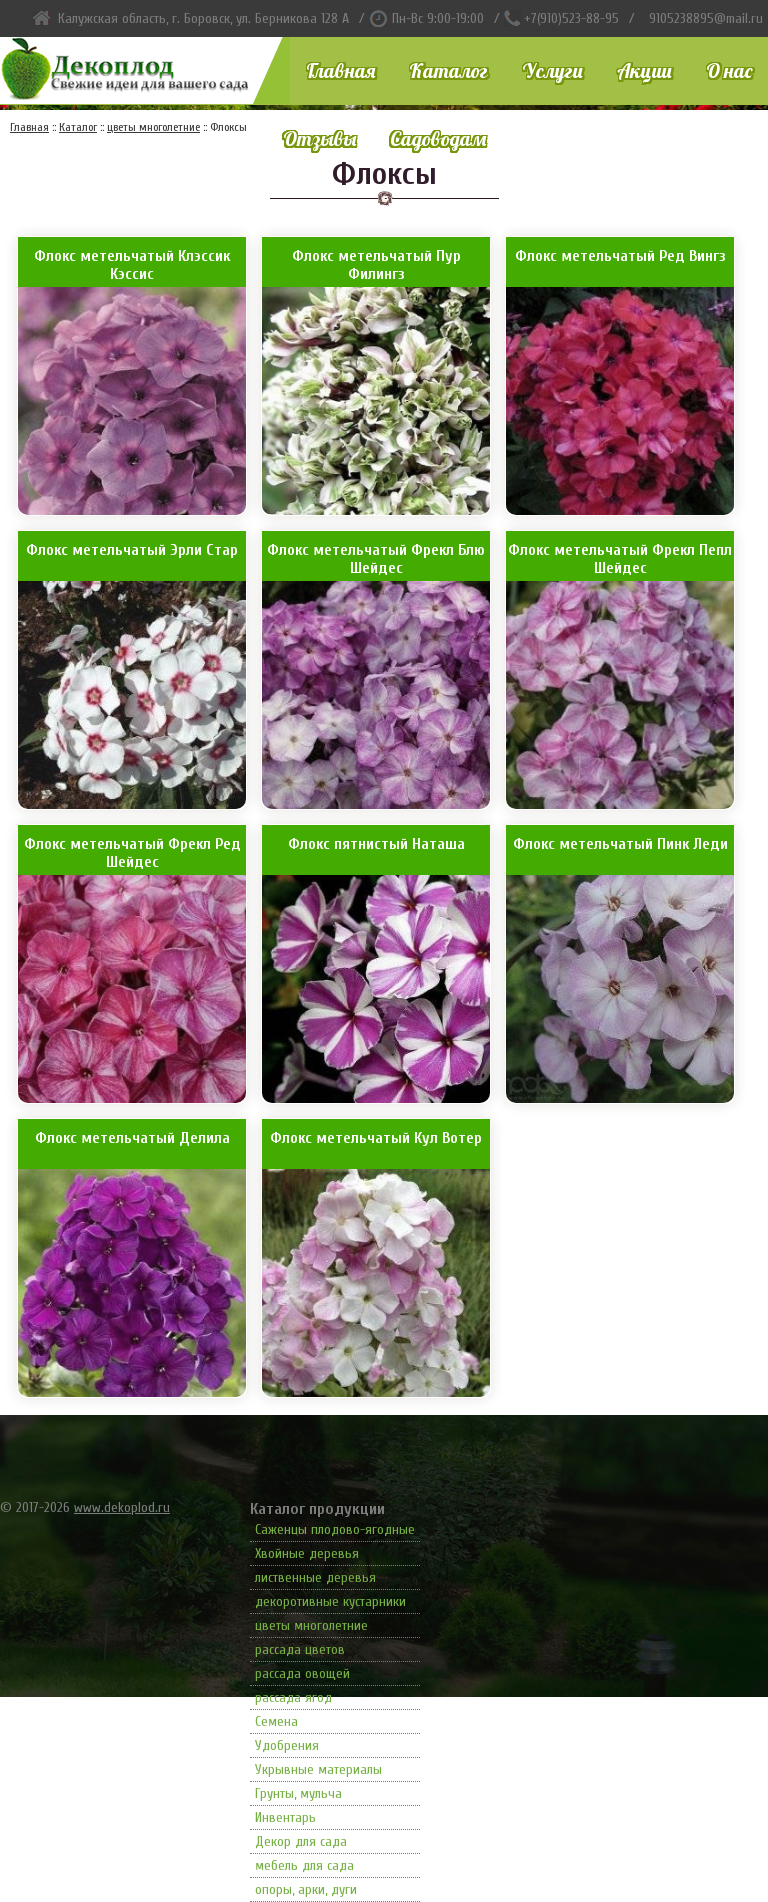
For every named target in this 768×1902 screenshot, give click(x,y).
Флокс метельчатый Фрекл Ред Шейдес (132, 853)
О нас (729, 70)
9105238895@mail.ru (706, 18)
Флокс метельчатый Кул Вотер (376, 1138)
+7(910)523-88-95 (571, 18)
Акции (644, 70)
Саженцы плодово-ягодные (335, 1529)
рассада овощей (302, 1673)
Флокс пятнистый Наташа (376, 844)
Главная (340, 70)
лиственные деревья (315, 1577)
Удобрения (287, 1745)
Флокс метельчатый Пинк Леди (620, 844)
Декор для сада (301, 1841)
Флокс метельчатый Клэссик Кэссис (132, 265)
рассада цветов (300, 1649)
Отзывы (319, 138)
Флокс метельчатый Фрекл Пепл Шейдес (620, 559)
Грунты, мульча (298, 1793)
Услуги (552, 70)
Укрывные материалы (318, 1769)
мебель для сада (304, 1865)
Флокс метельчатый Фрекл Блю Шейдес (376, 559)
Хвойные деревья (307, 1553)
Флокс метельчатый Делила (132, 1138)
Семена (276, 1721)
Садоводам (438, 138)
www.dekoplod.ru (122, 1507)
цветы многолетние (311, 1625)
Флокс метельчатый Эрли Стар (132, 550)
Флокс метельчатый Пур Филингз (376, 265)
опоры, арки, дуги (306, 1889)
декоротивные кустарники (330, 1601)
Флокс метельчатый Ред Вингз (620, 256)
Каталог (448, 70)
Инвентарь (285, 1817)
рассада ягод (293, 1697)
